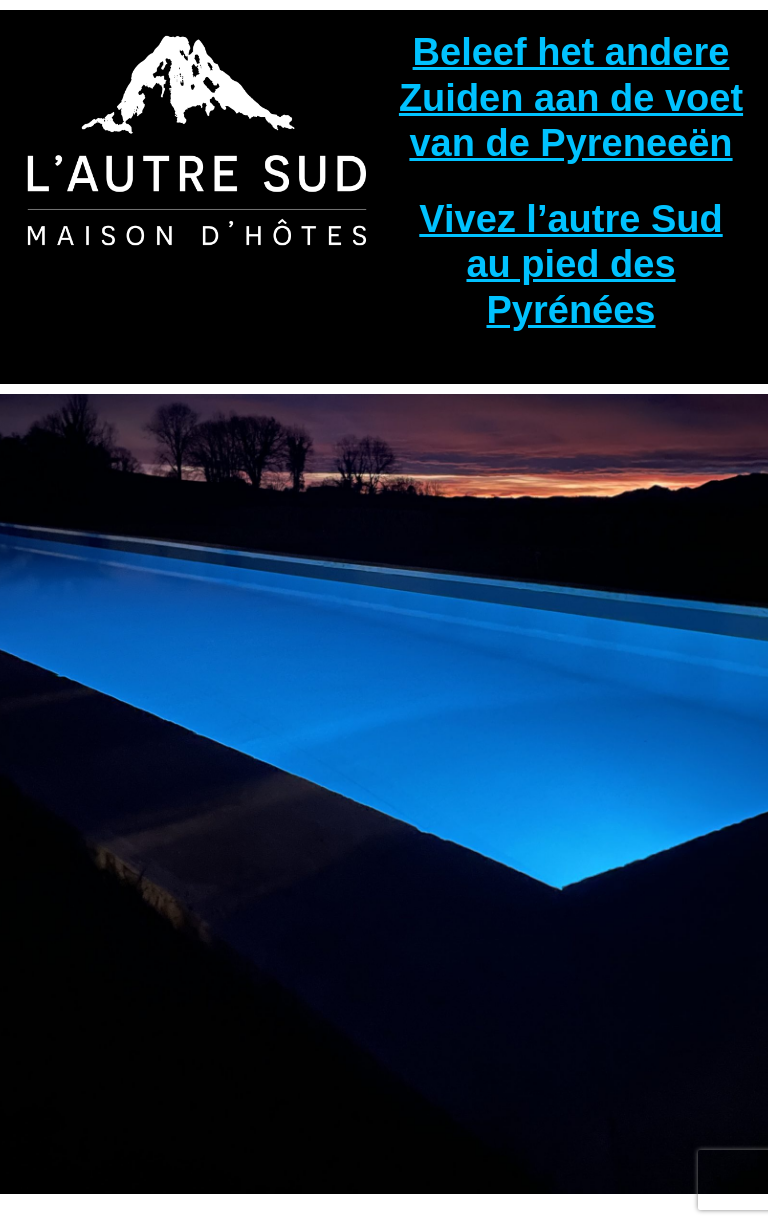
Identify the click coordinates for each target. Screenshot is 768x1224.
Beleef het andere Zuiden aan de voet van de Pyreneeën (571, 97)
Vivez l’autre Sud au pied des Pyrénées (570, 264)
